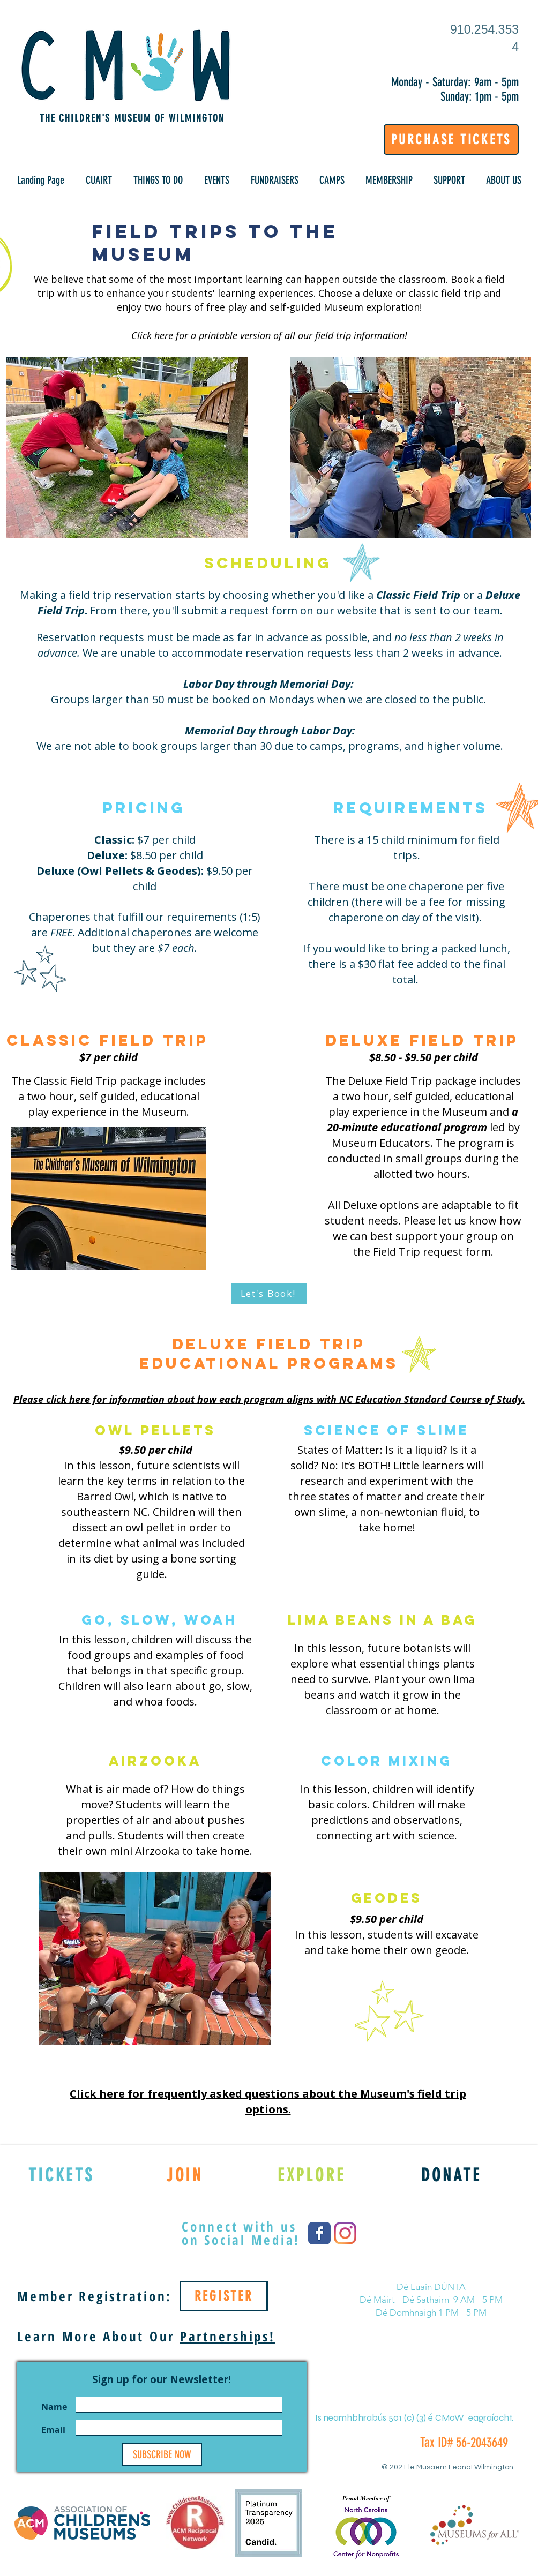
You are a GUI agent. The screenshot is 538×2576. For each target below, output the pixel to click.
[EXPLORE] (311, 2175)
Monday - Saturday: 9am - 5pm (455, 82)
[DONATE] (451, 2175)
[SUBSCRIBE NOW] (162, 2454)
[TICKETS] (61, 2175)
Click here (152, 335)
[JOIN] (184, 2175)
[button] (99, 180)
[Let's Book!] (269, 1293)
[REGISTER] (224, 2296)
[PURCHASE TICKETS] (451, 139)
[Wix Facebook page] (319, 2233)
